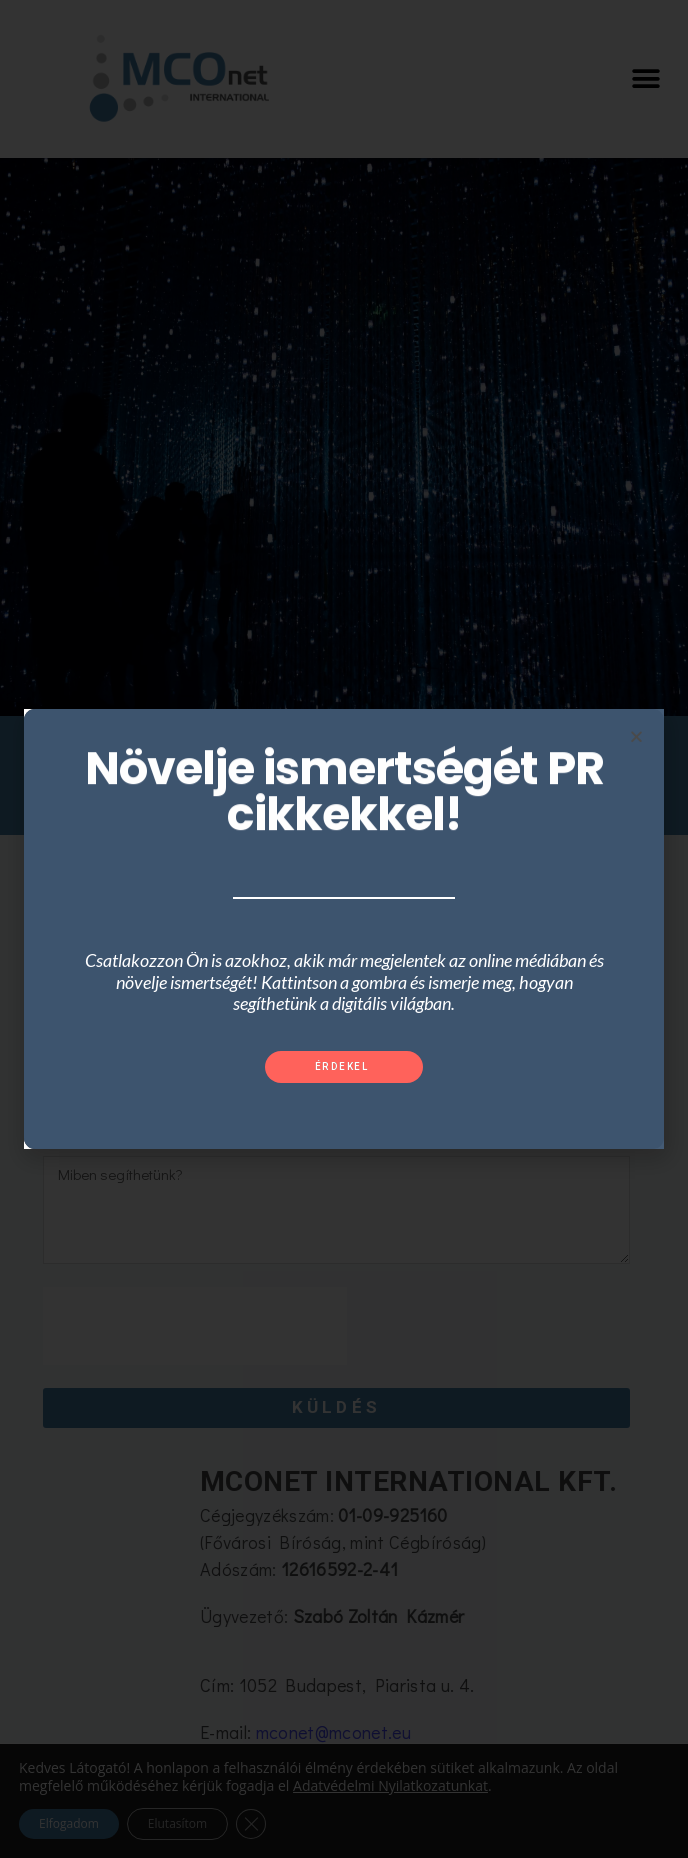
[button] (344, 1067)
